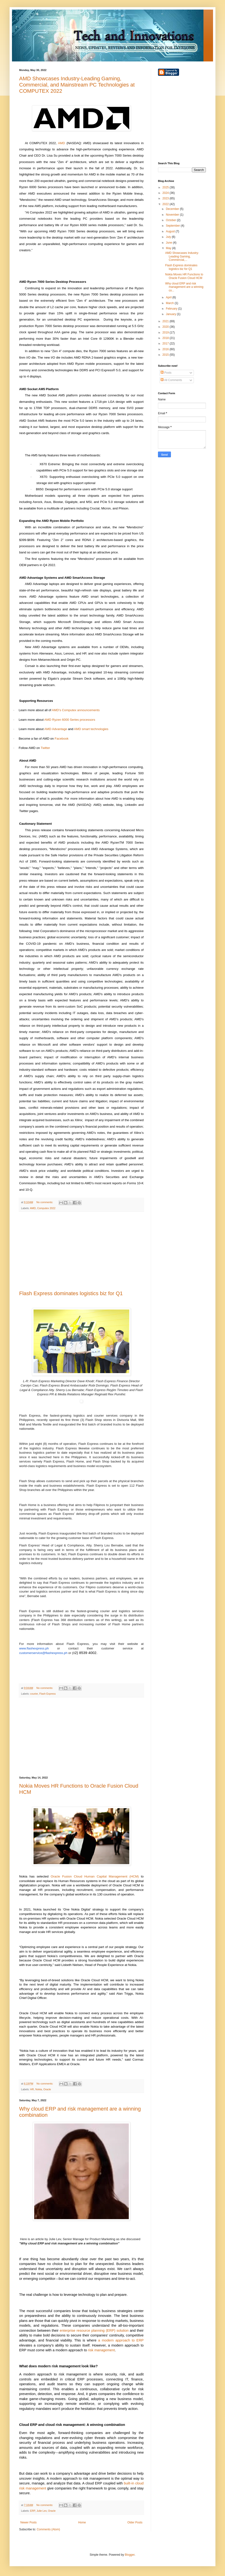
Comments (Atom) (48, 2529)
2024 (166, 193)
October (171, 220)
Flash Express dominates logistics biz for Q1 (71, 1293)
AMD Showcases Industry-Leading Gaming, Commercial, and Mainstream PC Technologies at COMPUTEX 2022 (77, 85)
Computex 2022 (46, 1208)
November (173, 214)
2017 (166, 343)
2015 (166, 354)
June (169, 242)
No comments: (45, 1202)
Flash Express (47, 1693)
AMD (33, 1208)
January (171, 314)
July (169, 237)
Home (82, 2522)
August (171, 231)
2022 (166, 204)
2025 (166, 187)
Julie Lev (42, 2510)
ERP (32, 2510)
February (172, 308)
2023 (166, 198)
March (170, 303)
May (169, 248)
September (173, 225)
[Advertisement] (81, 1251)
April (169, 297)
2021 (166, 321)
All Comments (171, 380)
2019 (166, 332)
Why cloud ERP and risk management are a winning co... (184, 287)
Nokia (38, 2089)
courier (34, 1693)
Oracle (47, 2089)
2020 (166, 326)
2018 (166, 338)
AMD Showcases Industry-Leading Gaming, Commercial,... (182, 256)
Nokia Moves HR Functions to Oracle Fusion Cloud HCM (184, 276)
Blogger (130, 2554)
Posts (166, 372)
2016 (166, 349)
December (173, 209)
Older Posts (134, 2522)
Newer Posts (28, 2522)
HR (32, 2089)
